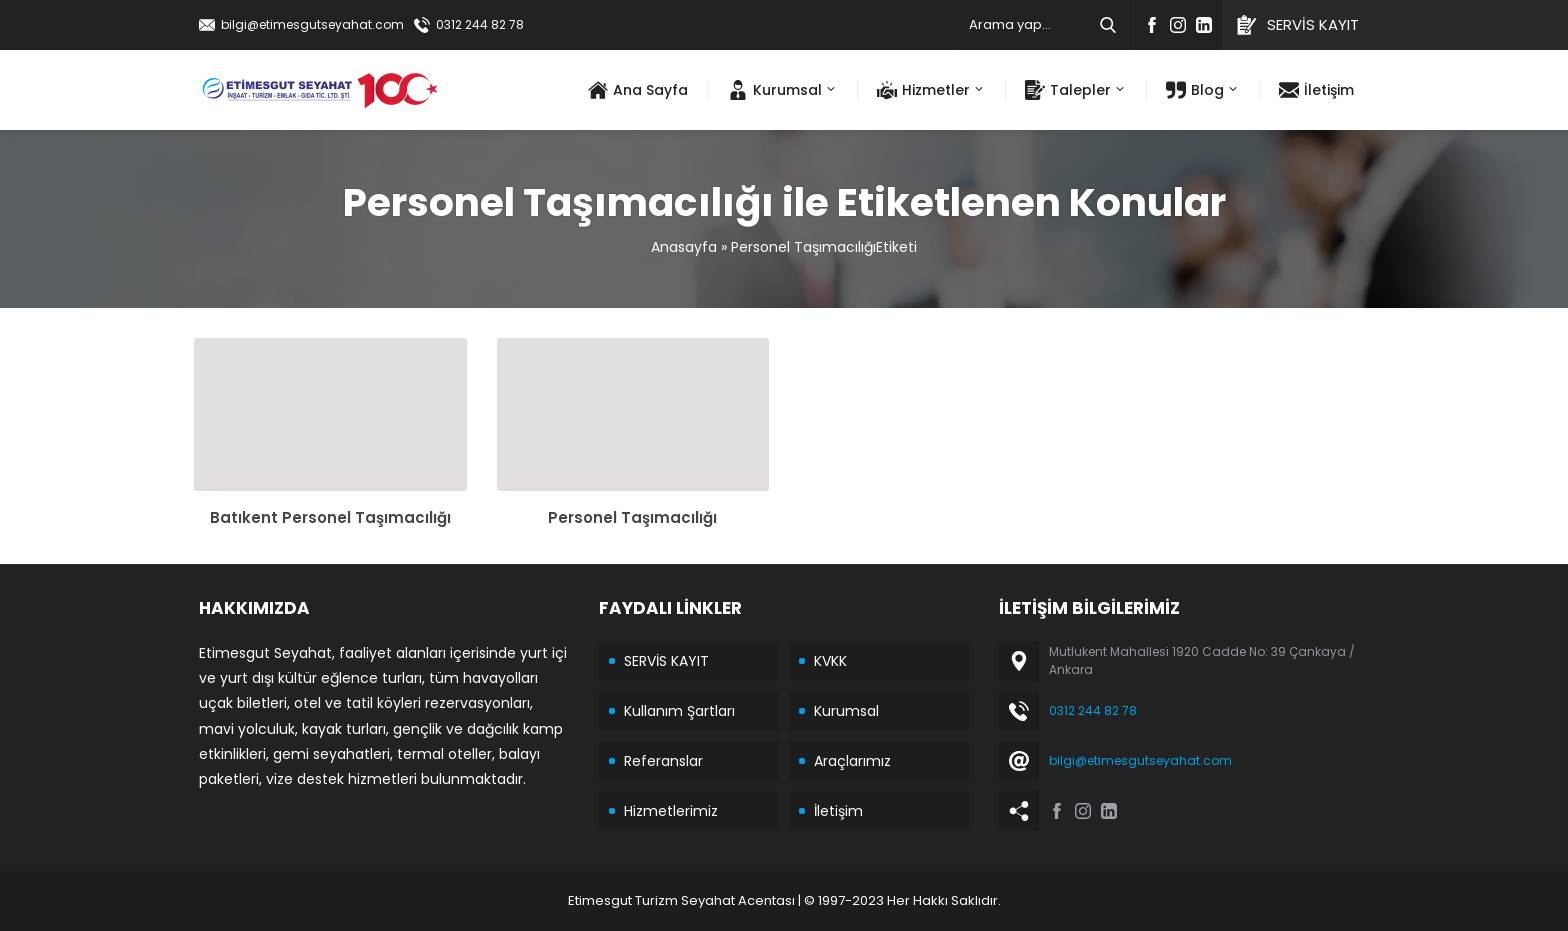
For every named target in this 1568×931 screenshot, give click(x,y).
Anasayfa (684, 247)
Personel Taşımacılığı (632, 517)
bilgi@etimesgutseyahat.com (312, 24)
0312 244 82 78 (480, 24)
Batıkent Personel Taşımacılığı (330, 517)
